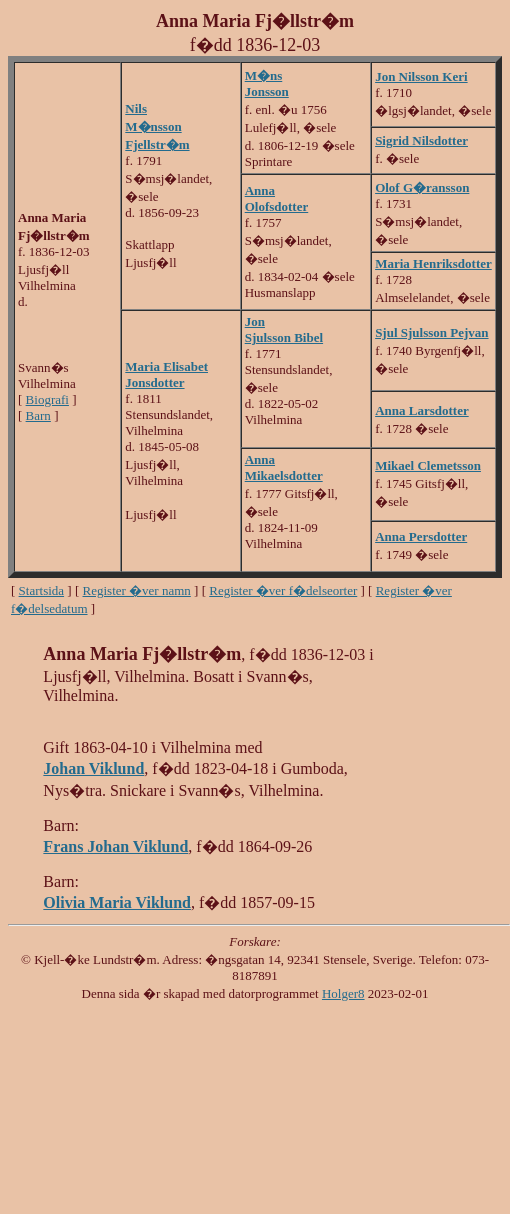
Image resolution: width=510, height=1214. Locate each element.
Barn (38, 415)
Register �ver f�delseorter (283, 590)
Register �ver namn (137, 590)
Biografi (47, 399)
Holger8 (343, 993)
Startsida (42, 590)
